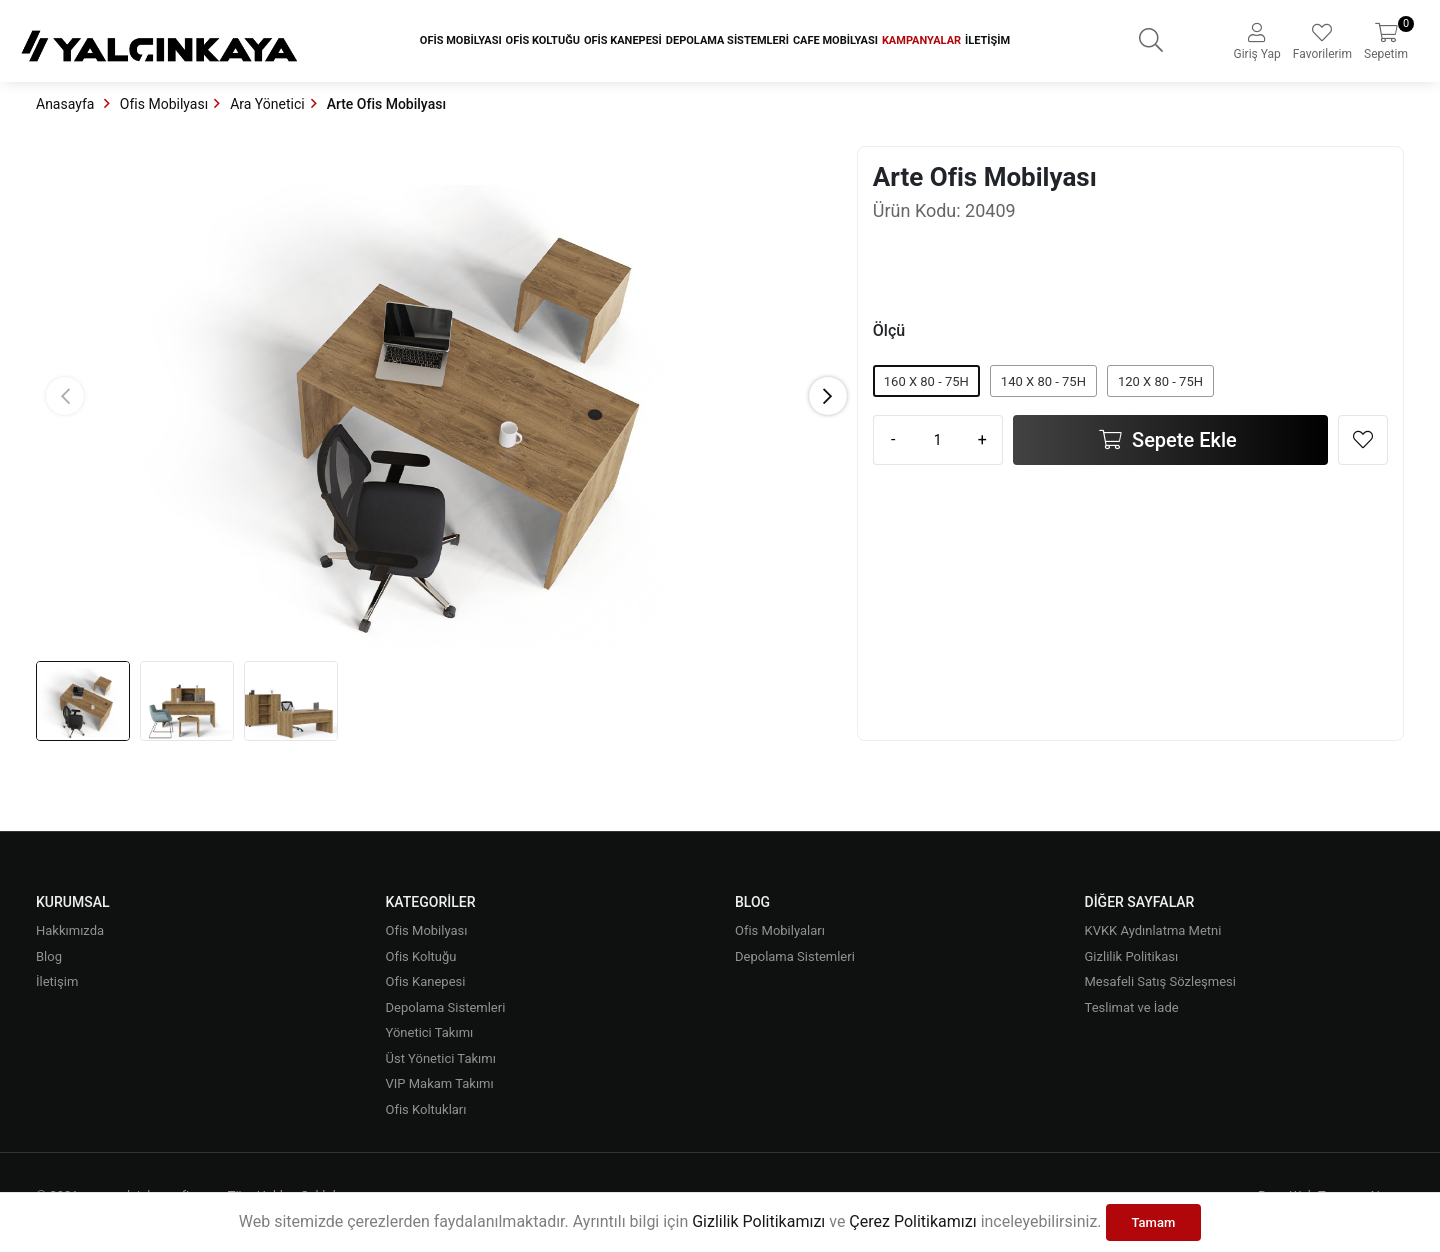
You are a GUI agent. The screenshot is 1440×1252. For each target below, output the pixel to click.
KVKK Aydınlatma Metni (1153, 930)
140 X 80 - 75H (1043, 381)
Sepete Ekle (1182, 440)
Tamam (1154, 1222)
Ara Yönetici (267, 104)
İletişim (987, 40)
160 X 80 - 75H (926, 381)
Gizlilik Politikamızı (758, 1221)
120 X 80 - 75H (1160, 381)
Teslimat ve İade (1132, 1007)
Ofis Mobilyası (461, 40)
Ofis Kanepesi (623, 40)
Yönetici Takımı (430, 1032)
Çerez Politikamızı (912, 1221)
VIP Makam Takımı (440, 1083)
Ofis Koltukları (426, 1109)
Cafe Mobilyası (835, 40)
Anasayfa (67, 104)
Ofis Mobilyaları (780, 930)
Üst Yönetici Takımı (441, 1058)
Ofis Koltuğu (543, 40)
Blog (49, 956)
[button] (828, 396)
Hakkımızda (70, 930)
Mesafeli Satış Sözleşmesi (1160, 981)
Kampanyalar (921, 40)
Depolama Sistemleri (727, 40)
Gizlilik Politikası (1132, 956)
